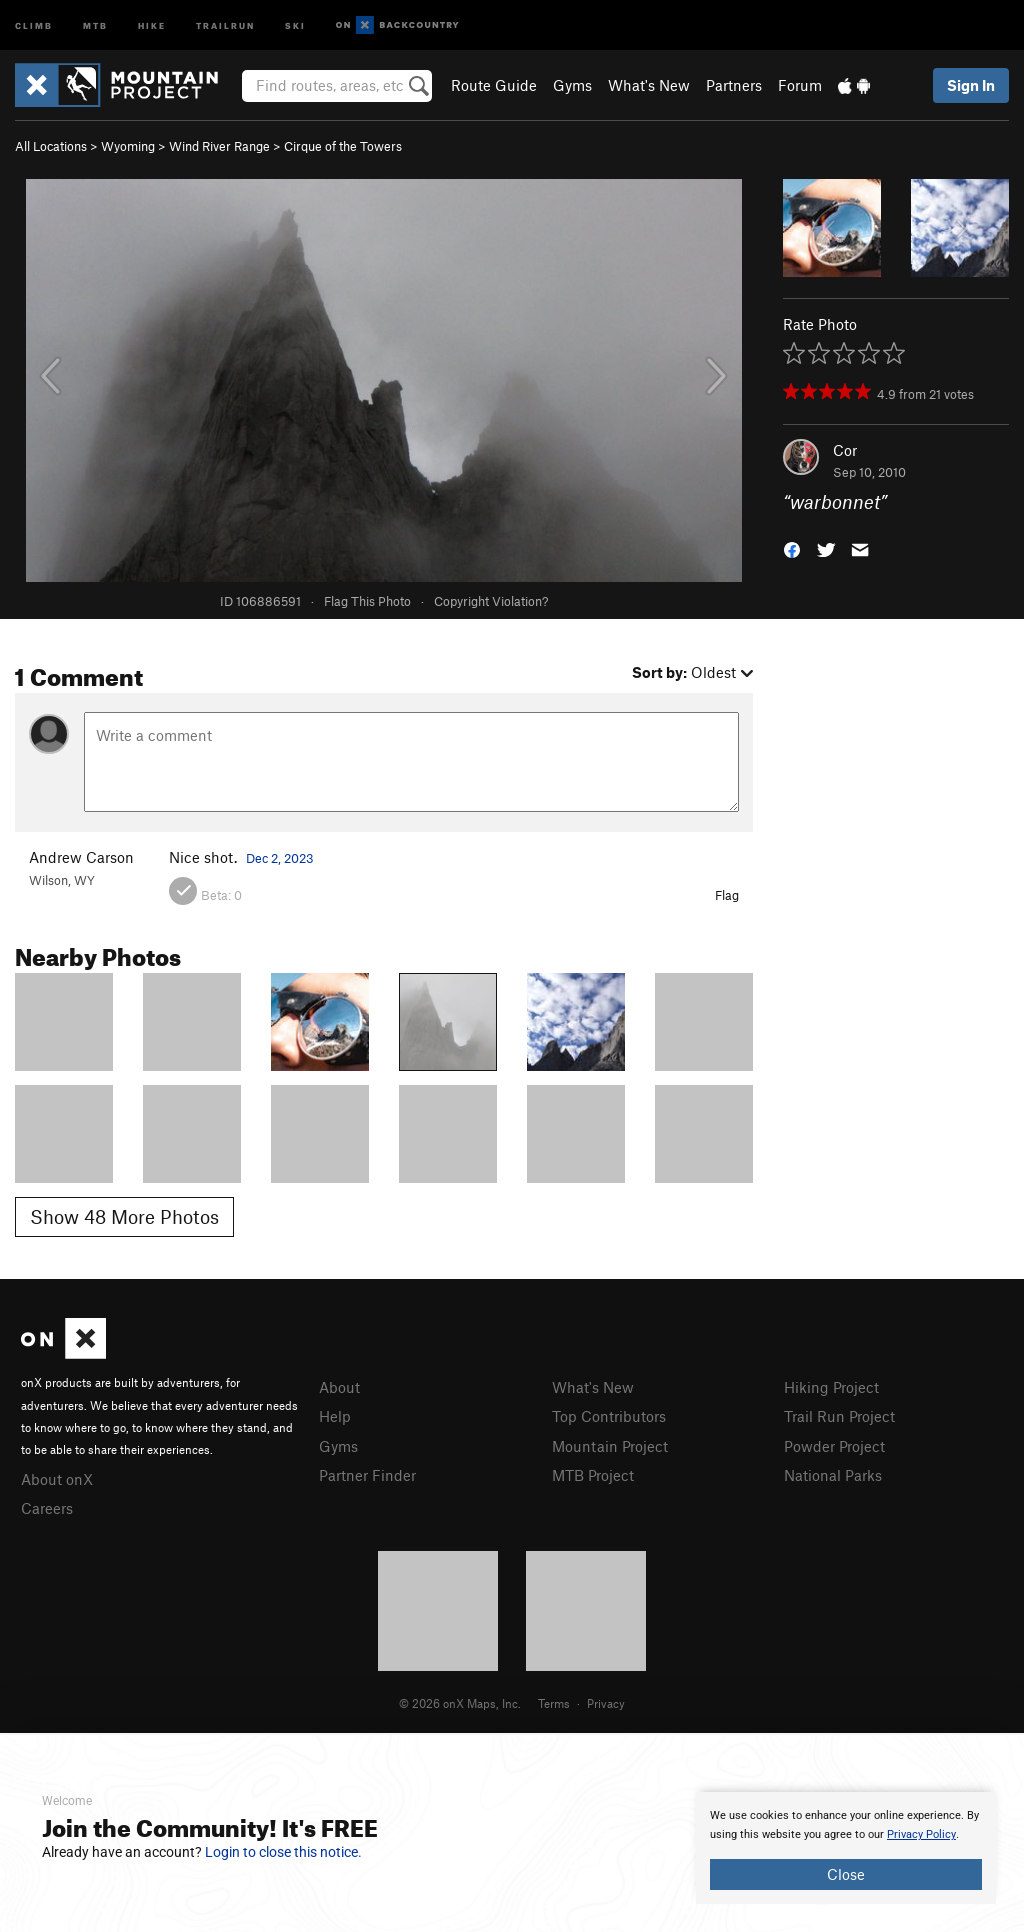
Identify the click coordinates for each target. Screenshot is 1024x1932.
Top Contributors (609, 1416)
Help (335, 1416)
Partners (734, 85)
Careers (47, 1508)
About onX (57, 1479)
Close (846, 1874)
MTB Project (593, 1475)
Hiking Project (831, 1387)
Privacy (606, 1703)
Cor (845, 450)
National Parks (833, 1475)
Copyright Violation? (491, 601)
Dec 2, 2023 (280, 858)
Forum (800, 85)
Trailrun (225, 24)
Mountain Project (610, 1446)
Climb (34, 24)
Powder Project (834, 1446)
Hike (152, 24)
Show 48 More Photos (124, 1216)
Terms (554, 1703)
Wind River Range (219, 146)
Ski (295, 24)
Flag (727, 895)
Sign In (971, 85)
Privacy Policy (921, 1834)
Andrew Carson (81, 857)
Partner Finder (367, 1475)
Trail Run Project (839, 1416)
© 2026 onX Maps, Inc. (460, 1703)
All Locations (51, 146)
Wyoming (128, 146)
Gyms (572, 85)
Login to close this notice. (283, 1852)
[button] (792, 548)
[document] (846, 1848)
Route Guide (494, 85)
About (339, 1387)
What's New (649, 85)
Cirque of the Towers (343, 146)
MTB (95, 24)
